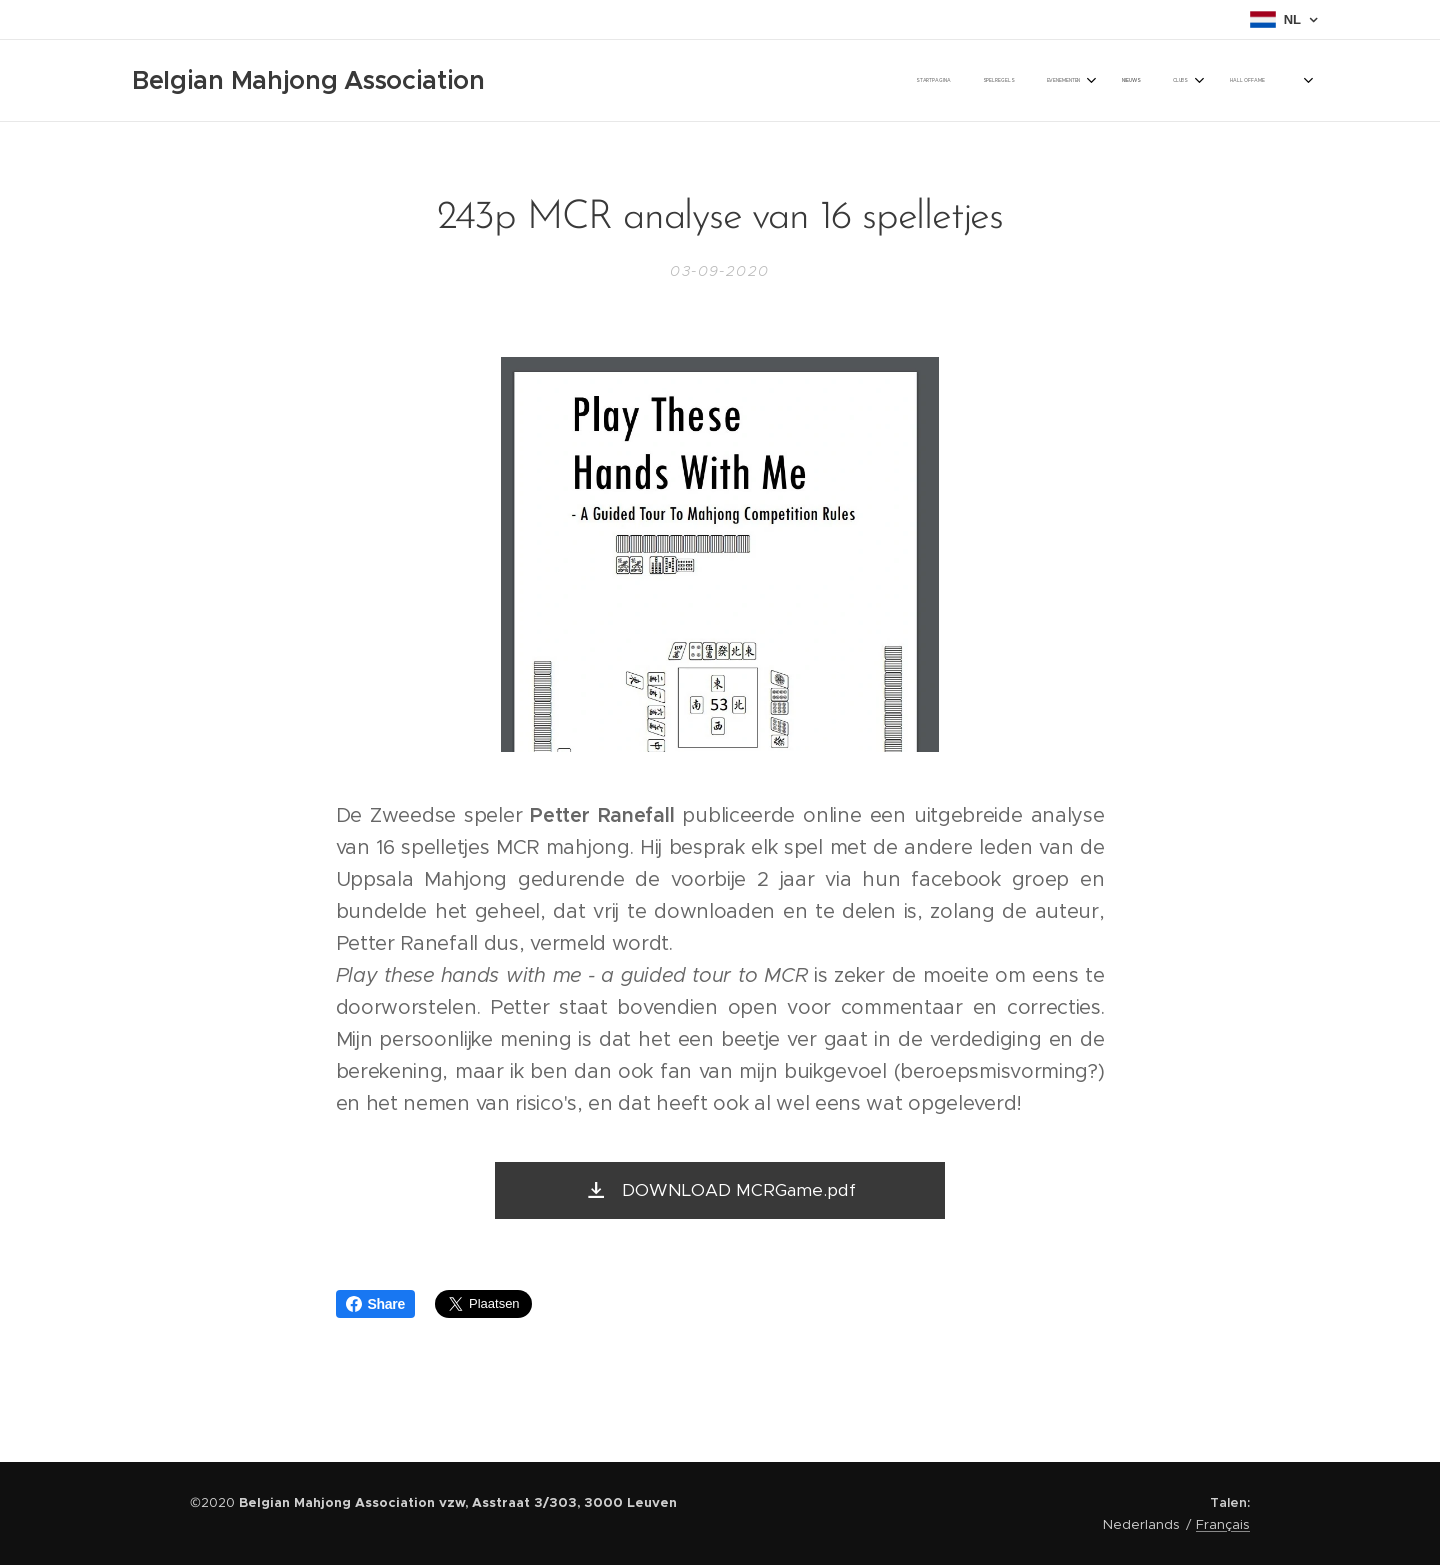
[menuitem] (997, 81)
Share (375, 1304)
